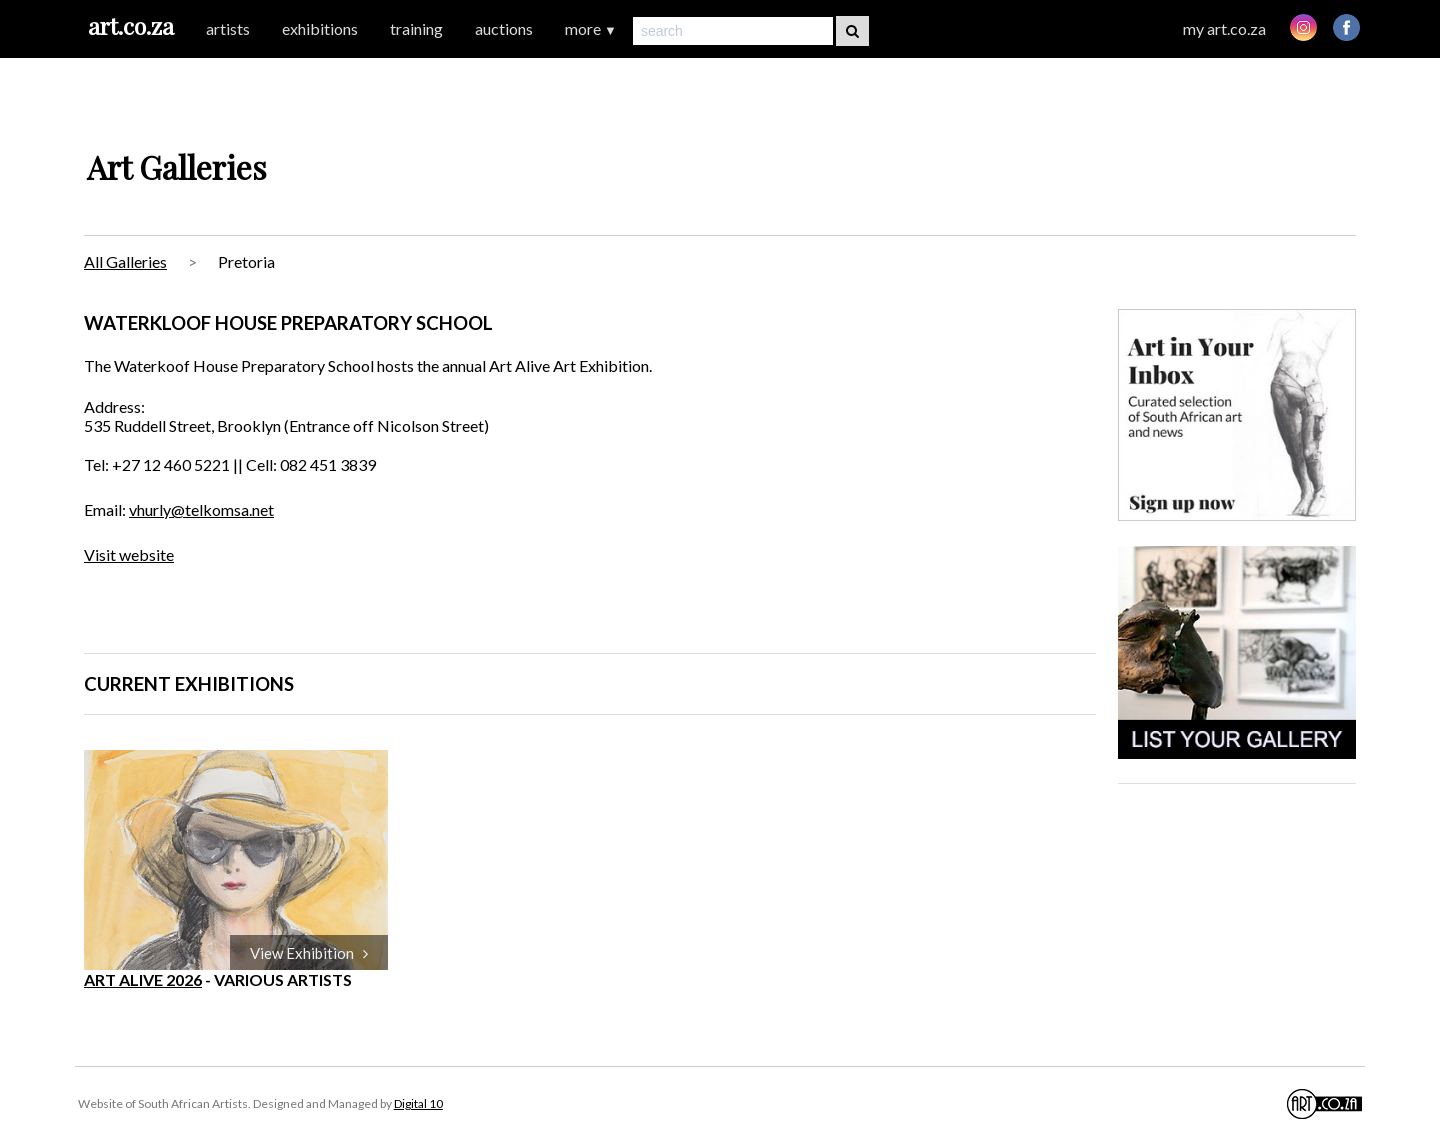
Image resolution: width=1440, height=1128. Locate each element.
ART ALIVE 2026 (143, 979)
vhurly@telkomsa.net (201, 509)
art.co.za (131, 25)
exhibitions (320, 28)
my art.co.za (1224, 28)
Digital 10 (418, 1103)
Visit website (129, 554)
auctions (504, 28)
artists (228, 28)
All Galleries (125, 261)
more (591, 28)
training (416, 28)
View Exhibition (309, 953)
